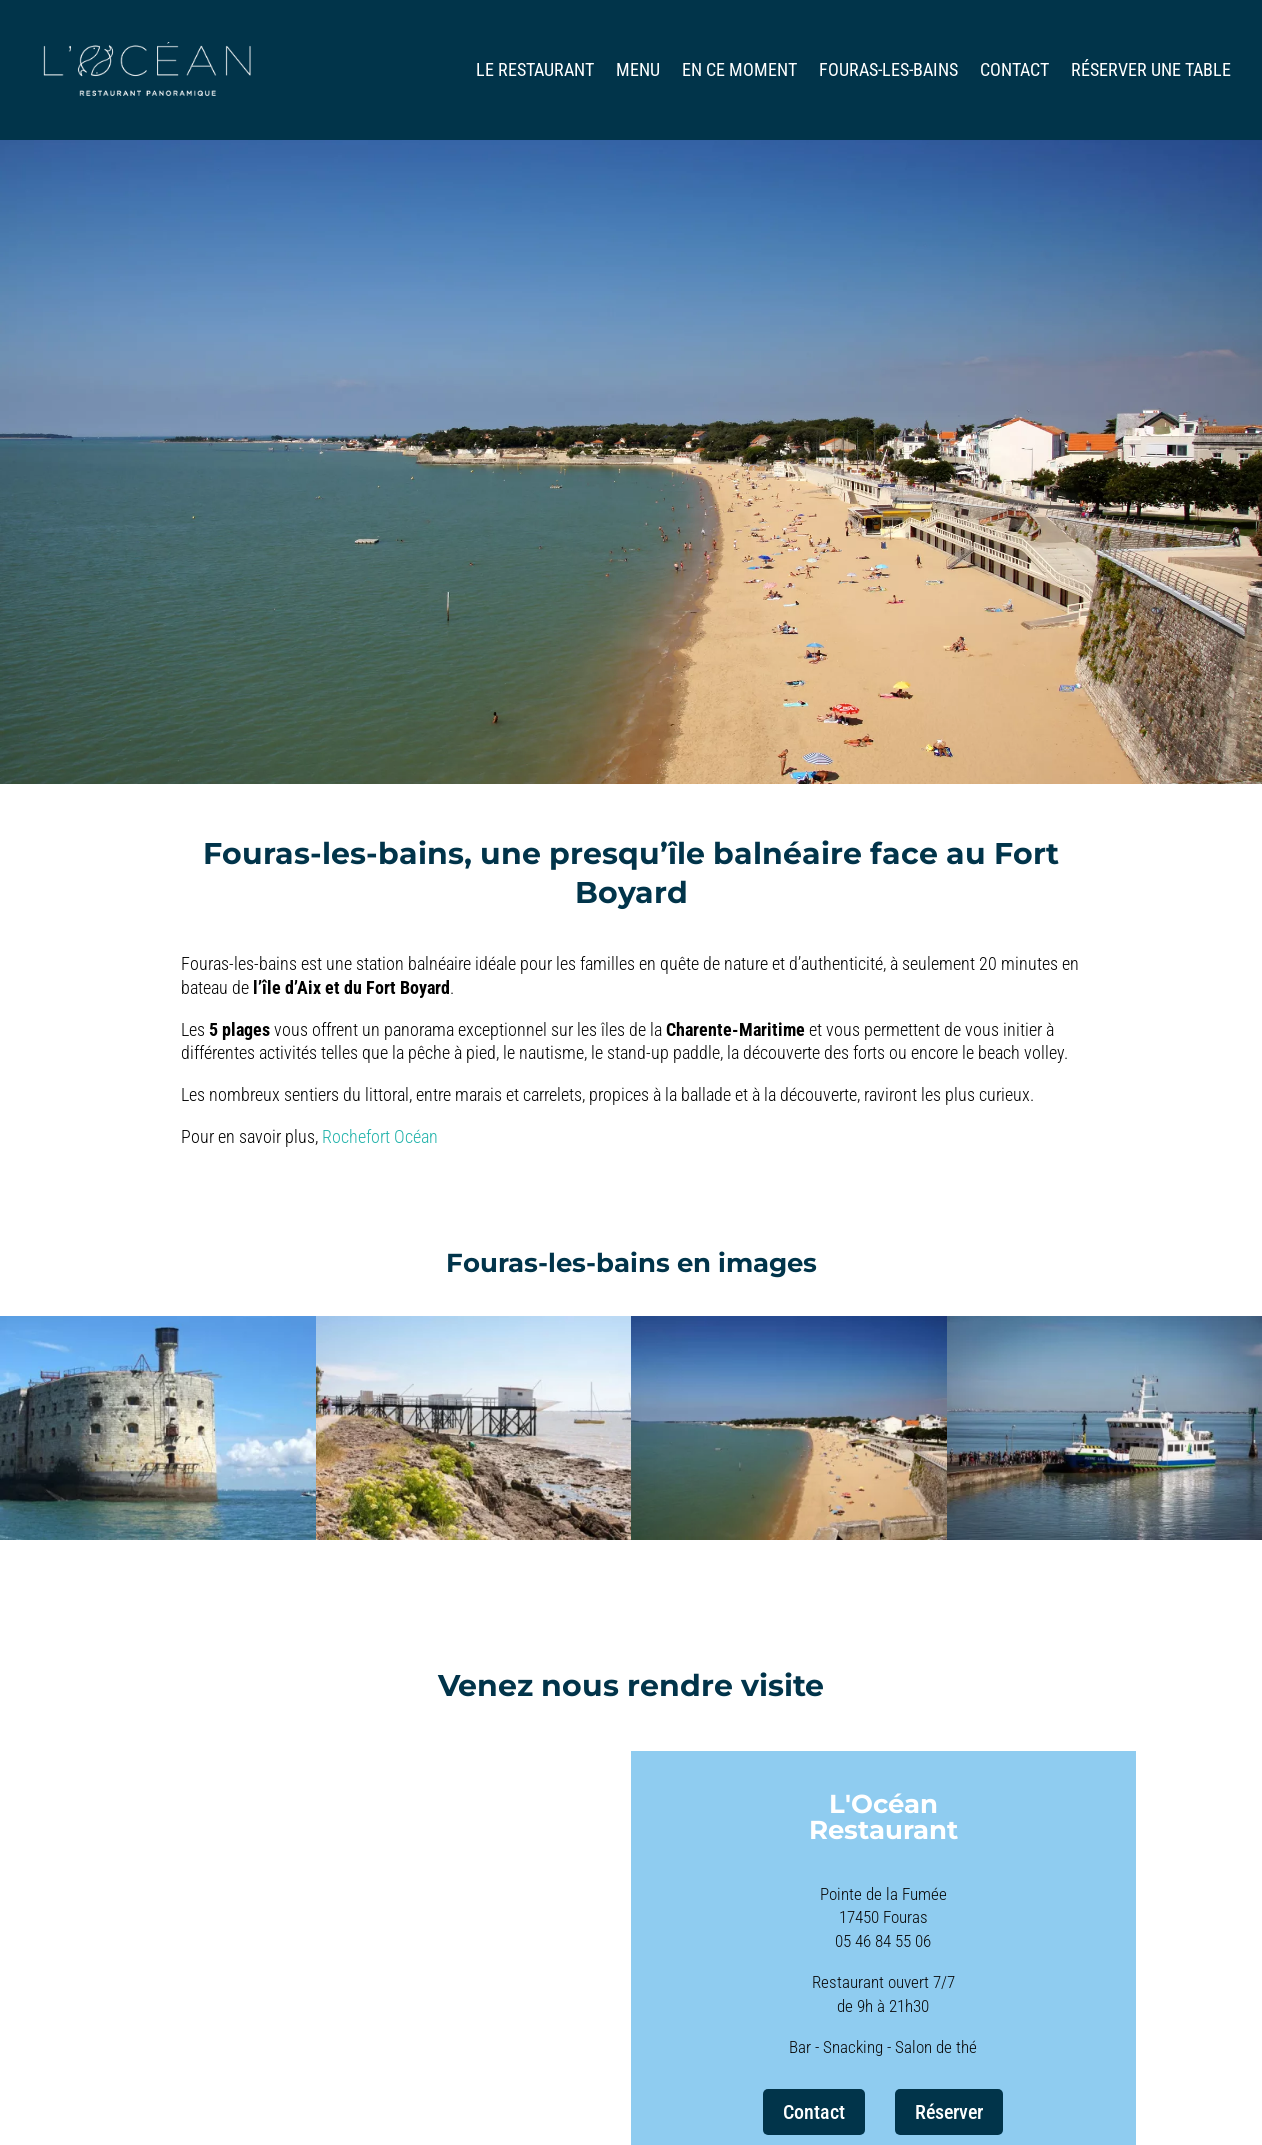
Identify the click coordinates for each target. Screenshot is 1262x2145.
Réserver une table (1151, 71)
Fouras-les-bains (888, 71)
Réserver (949, 2112)
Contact (1014, 71)
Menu (638, 71)
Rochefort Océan (380, 1136)
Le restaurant (535, 71)
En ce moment (739, 71)
